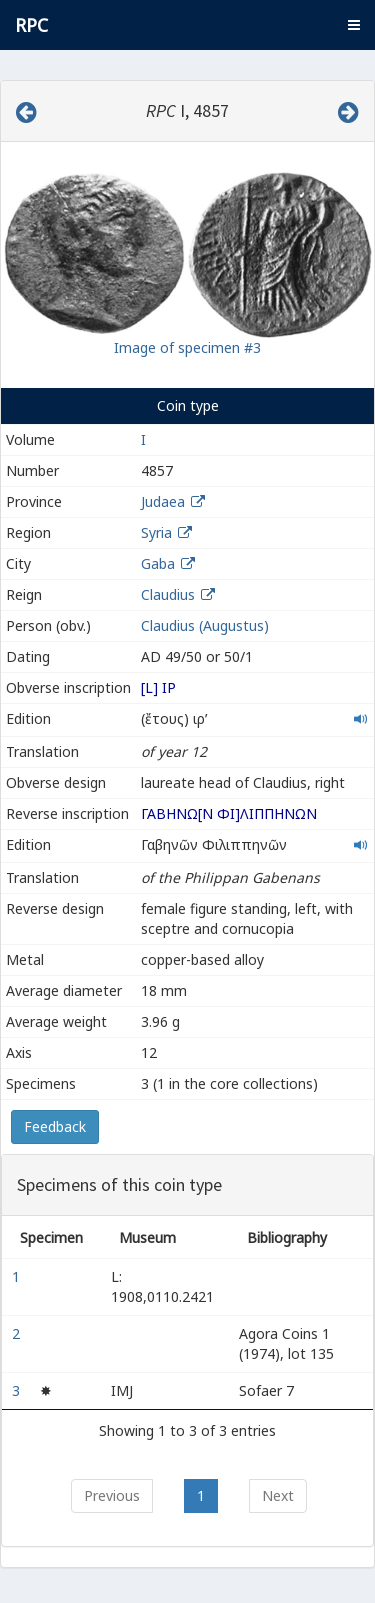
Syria (156, 532)
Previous (112, 1495)
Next (278, 1495)
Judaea (163, 501)
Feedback (55, 1126)
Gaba (158, 563)
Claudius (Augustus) (205, 625)
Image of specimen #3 (187, 347)
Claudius (168, 594)
